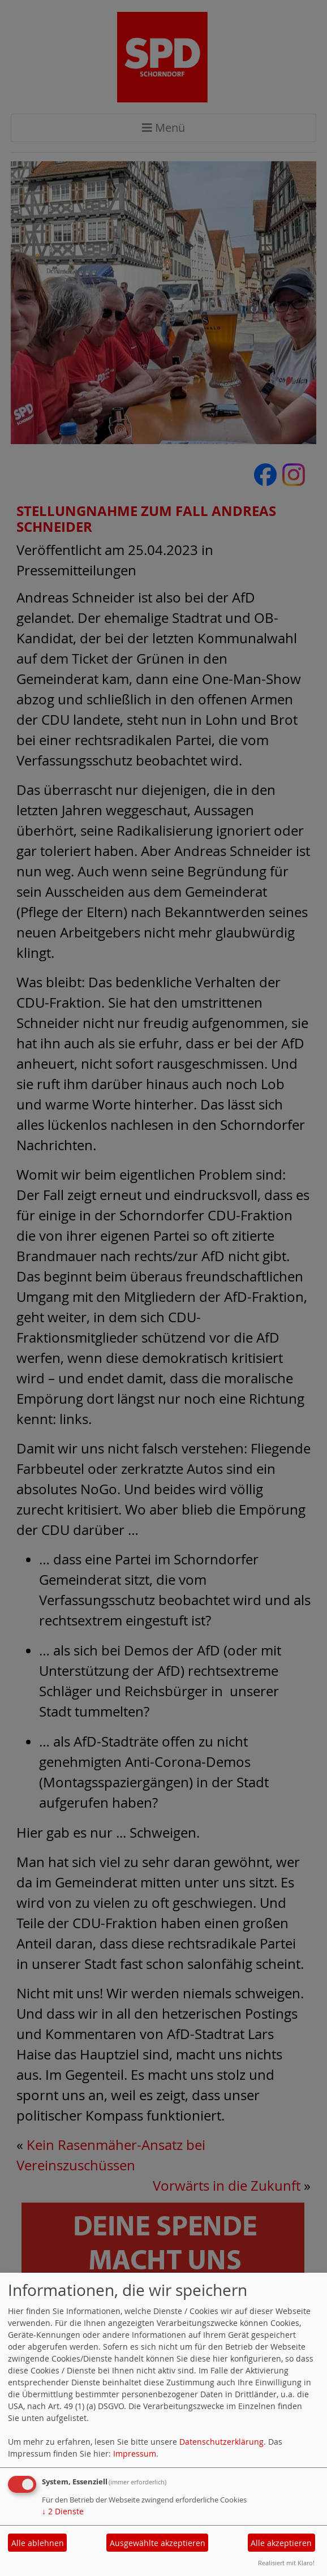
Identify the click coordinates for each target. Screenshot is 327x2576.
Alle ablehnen (37, 2543)
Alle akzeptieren (281, 2543)
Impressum (134, 2453)
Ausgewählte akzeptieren (157, 2543)
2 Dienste (63, 2511)
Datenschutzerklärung (221, 2441)
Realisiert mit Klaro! (286, 2562)
